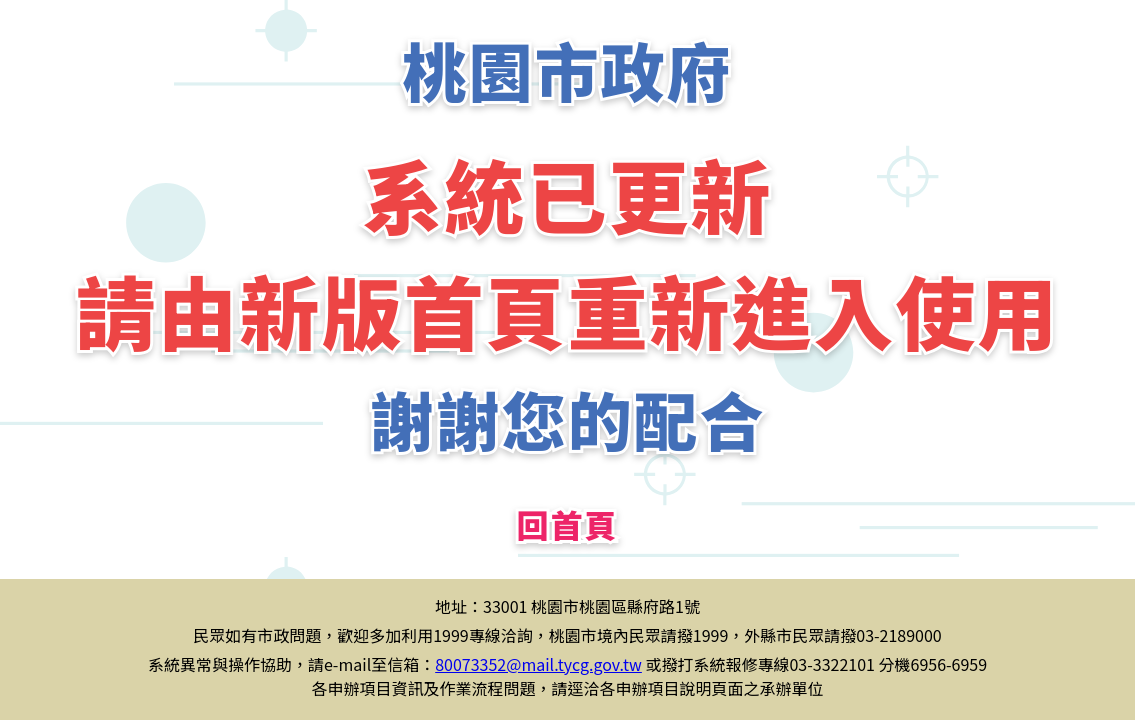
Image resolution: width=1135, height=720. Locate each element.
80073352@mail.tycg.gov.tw (538, 664)
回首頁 (567, 524)
